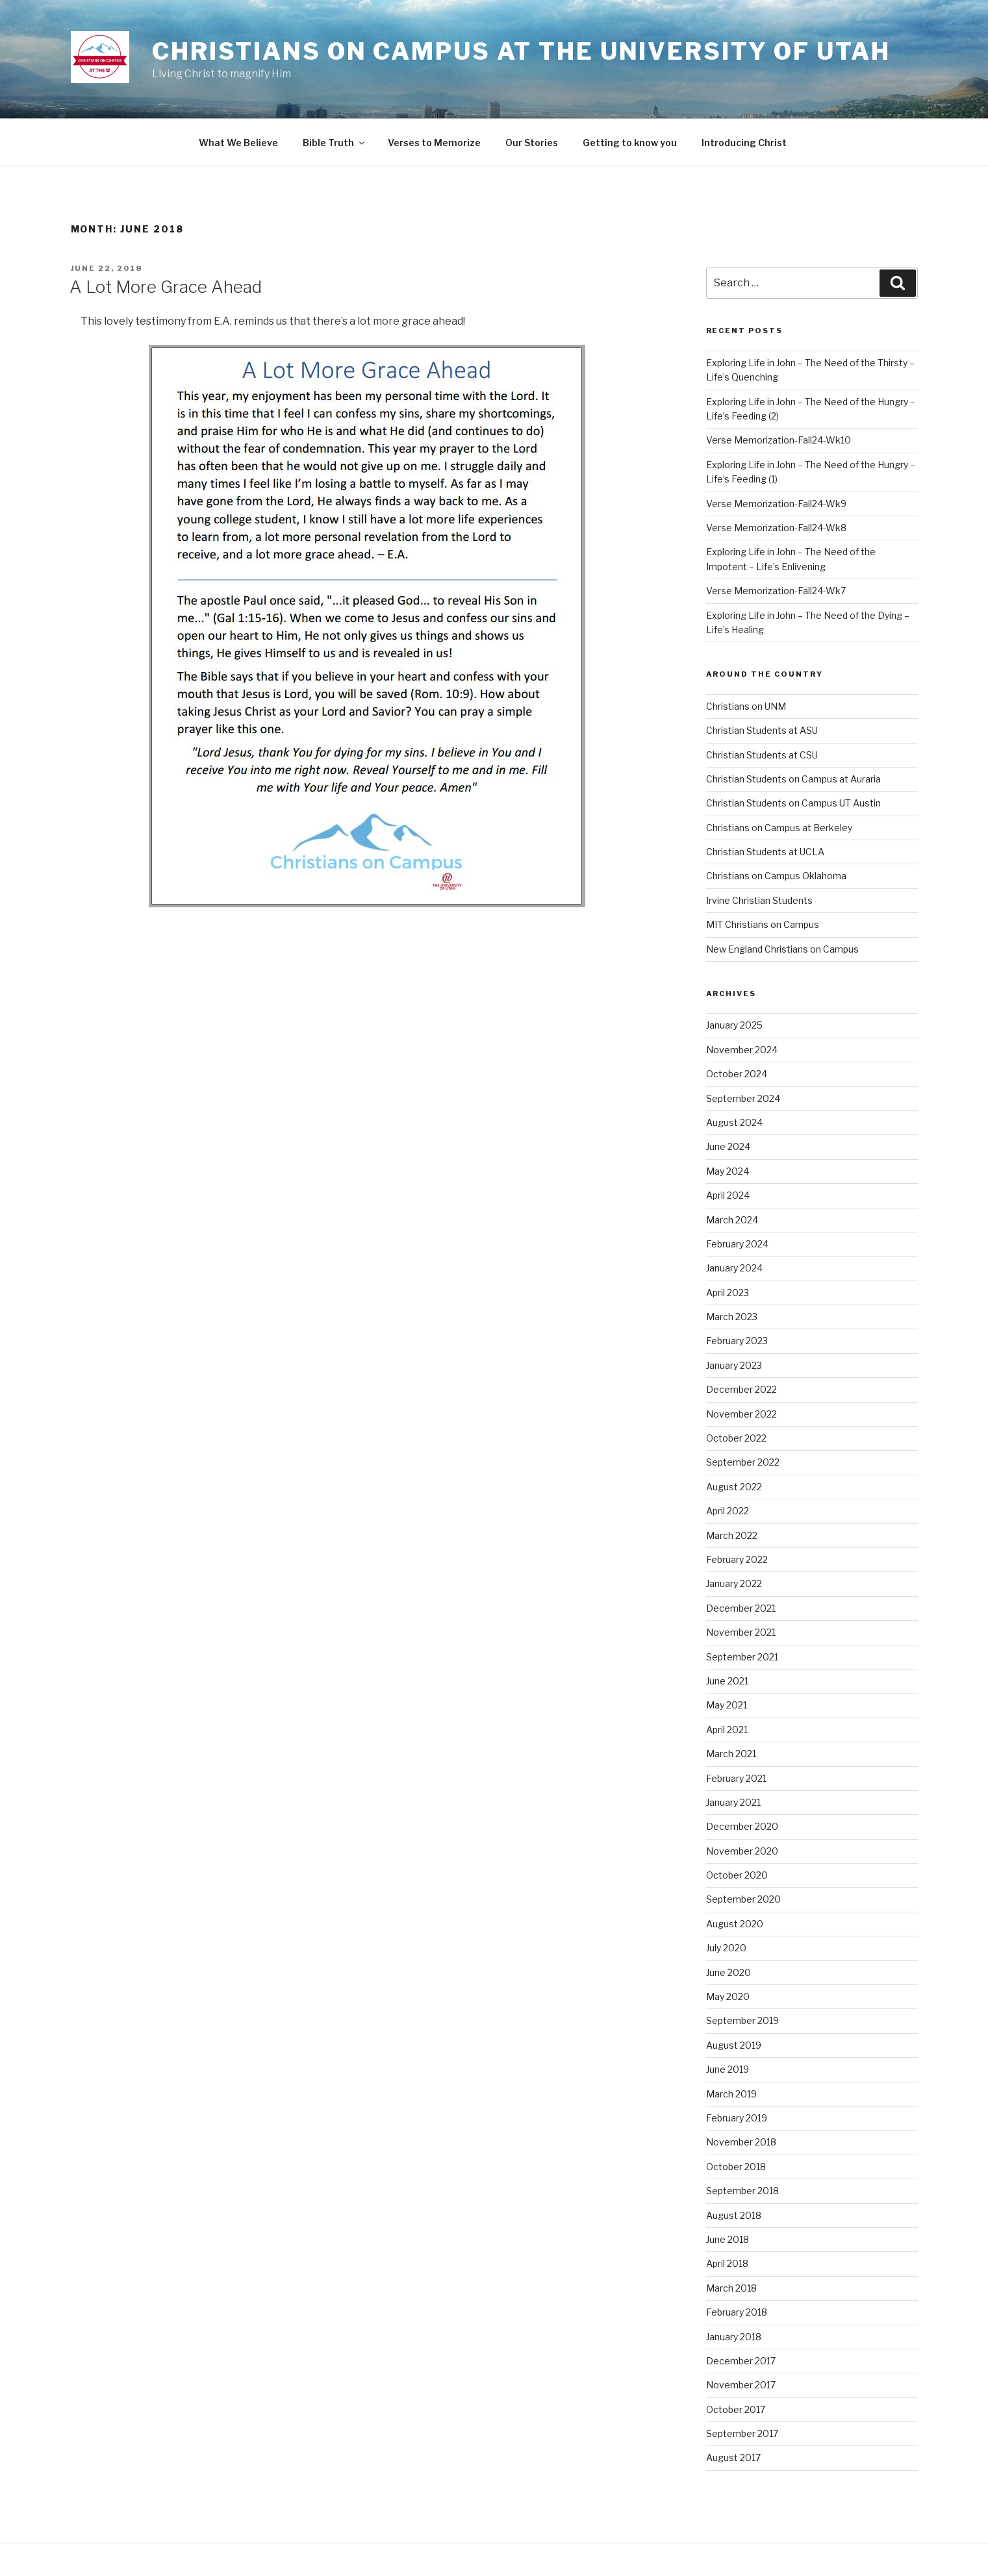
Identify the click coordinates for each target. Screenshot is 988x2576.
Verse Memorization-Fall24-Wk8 (776, 527)
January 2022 (734, 1583)
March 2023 (731, 1316)
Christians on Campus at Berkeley (779, 827)
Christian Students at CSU (762, 754)
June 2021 (727, 1680)
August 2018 (733, 2215)
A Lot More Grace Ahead (166, 287)
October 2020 (737, 1875)
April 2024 (728, 1195)
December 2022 (741, 1389)
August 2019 (733, 2045)
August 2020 (734, 1923)
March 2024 (732, 1219)
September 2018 (742, 2190)
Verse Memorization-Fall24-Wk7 (776, 590)
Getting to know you (630, 142)
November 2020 (742, 1851)
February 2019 (736, 2117)
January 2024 (734, 1267)
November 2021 (741, 1632)
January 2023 (734, 1365)
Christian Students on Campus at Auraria (793, 778)
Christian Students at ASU (762, 730)
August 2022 (734, 1486)
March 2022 (731, 1535)
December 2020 (742, 1826)
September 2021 (742, 1656)
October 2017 (735, 2409)
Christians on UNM (746, 706)
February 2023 (737, 1340)
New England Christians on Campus (782, 949)
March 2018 (731, 2288)
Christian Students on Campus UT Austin (793, 802)
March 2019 (731, 2093)
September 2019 (742, 2020)
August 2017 (733, 2457)
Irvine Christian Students (759, 900)
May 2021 (726, 1704)
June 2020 (728, 1972)
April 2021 (727, 1729)
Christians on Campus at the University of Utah (521, 51)
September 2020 (743, 1899)
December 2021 (741, 1608)
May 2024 (727, 1171)
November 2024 (742, 1049)
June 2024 (728, 1146)
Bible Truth (334, 142)
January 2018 (733, 2336)
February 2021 (736, 1778)
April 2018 (727, 2263)
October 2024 (736, 1073)
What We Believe (238, 142)
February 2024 (737, 1243)
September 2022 (742, 1462)
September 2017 (742, 2433)
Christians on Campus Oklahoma (776, 875)
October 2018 (736, 2166)
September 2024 (743, 1098)
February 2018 (736, 2312)
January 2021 (733, 1802)
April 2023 (727, 1292)
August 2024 (734, 1122)
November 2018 (741, 2141)
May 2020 (728, 1996)
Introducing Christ (744, 142)
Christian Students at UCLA (765, 851)
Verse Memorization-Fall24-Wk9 (776, 503)
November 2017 (741, 2384)
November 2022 (741, 1413)
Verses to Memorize (434, 142)
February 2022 (737, 1559)
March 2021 (731, 1753)
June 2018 (727, 2239)
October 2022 (736, 1438)
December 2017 (741, 2360)
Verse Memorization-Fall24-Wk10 (778, 439)
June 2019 (727, 2069)
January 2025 (734, 1025)
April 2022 (727, 1510)
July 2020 (726, 1947)
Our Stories (531, 142)
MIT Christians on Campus (762, 924)
